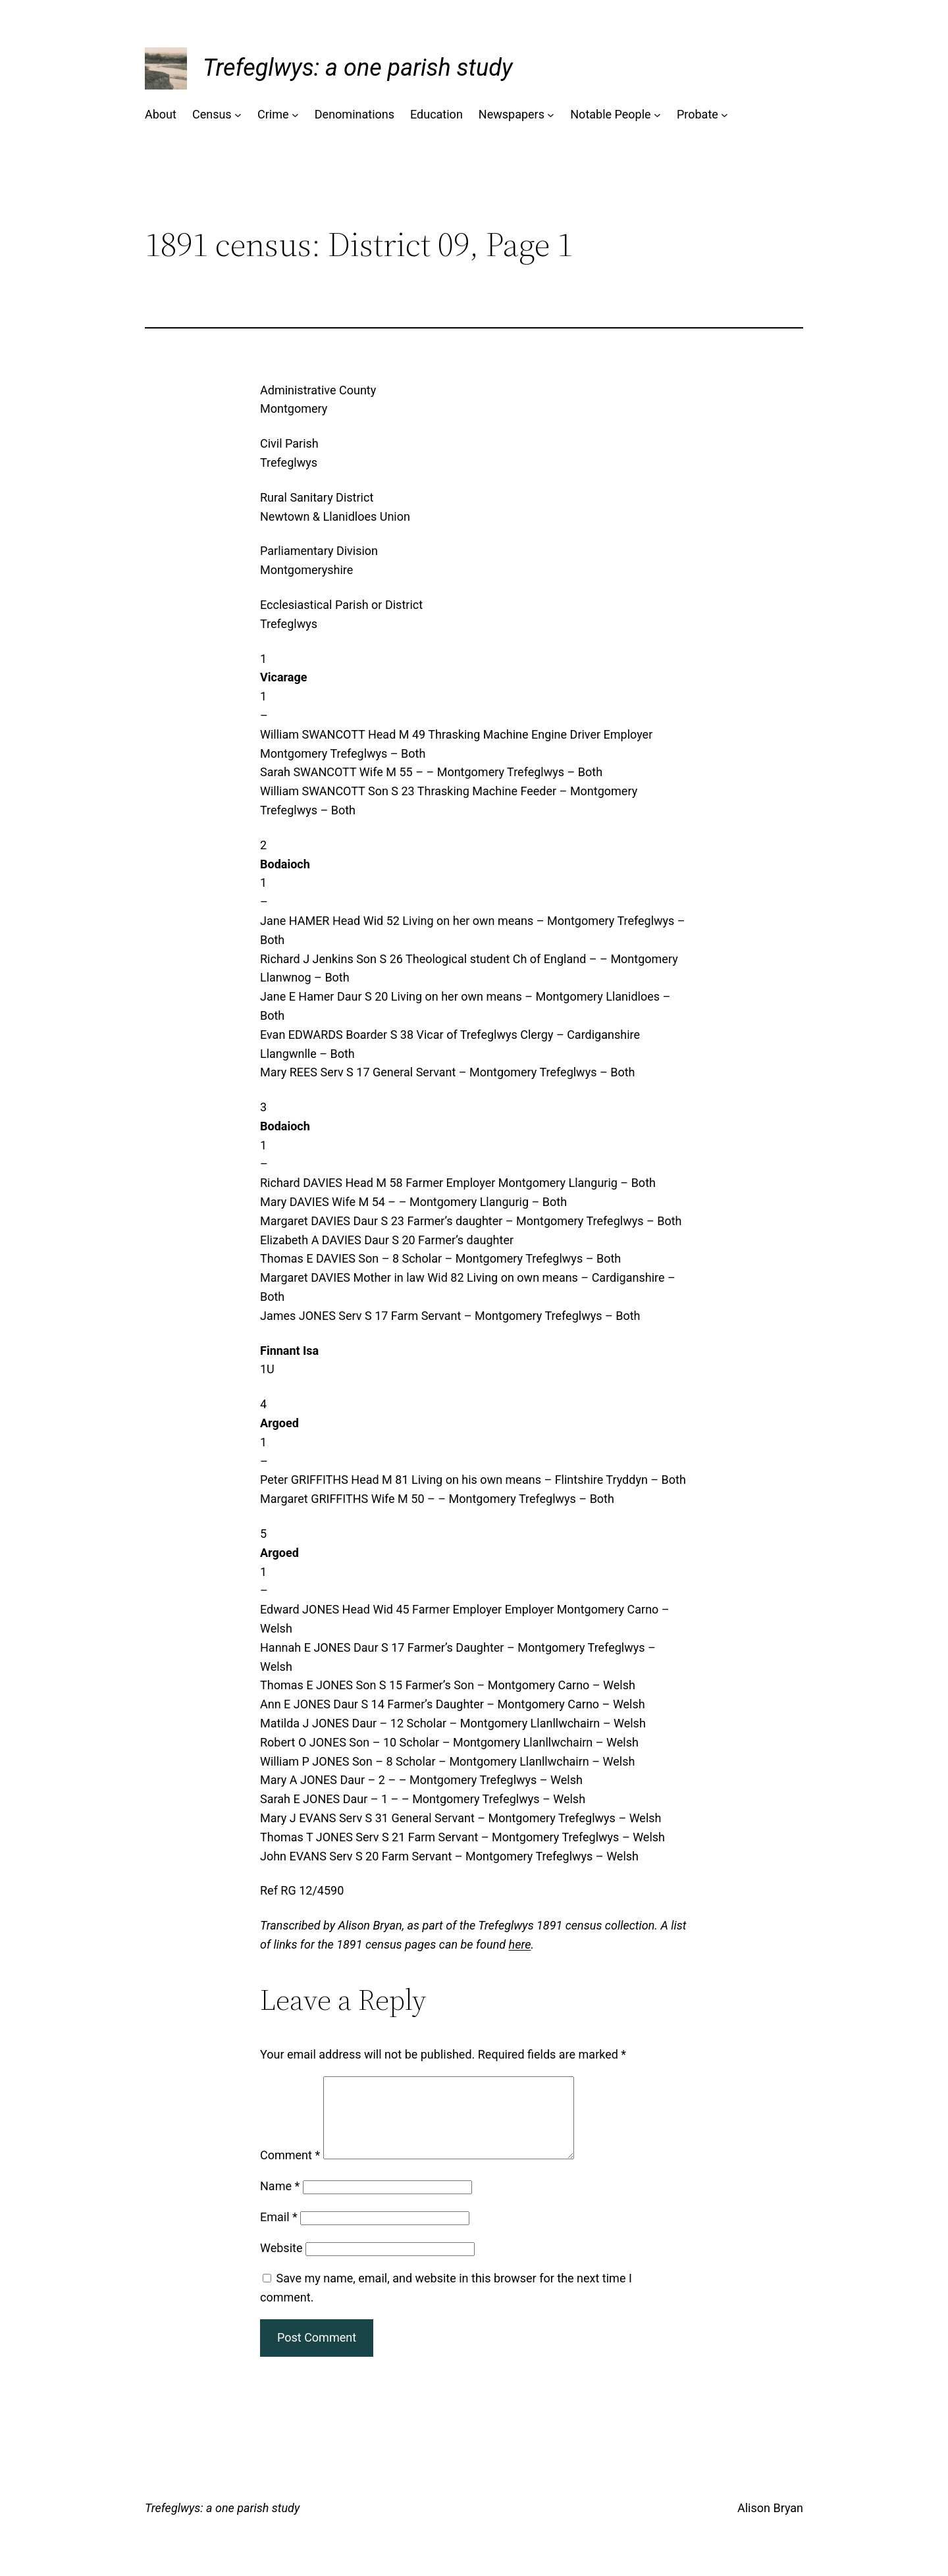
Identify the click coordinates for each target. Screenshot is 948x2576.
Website (281, 2264)
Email (279, 2233)
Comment (290, 2171)
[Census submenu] (238, 114)
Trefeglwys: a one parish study (357, 68)
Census (212, 114)
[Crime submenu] (295, 114)
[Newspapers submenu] (550, 114)
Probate (697, 114)
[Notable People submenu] (657, 114)
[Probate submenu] (724, 114)
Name (280, 2202)
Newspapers (511, 114)
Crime (273, 114)
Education (436, 114)
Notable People (610, 114)
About (160, 114)
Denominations (354, 114)
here (520, 1944)
